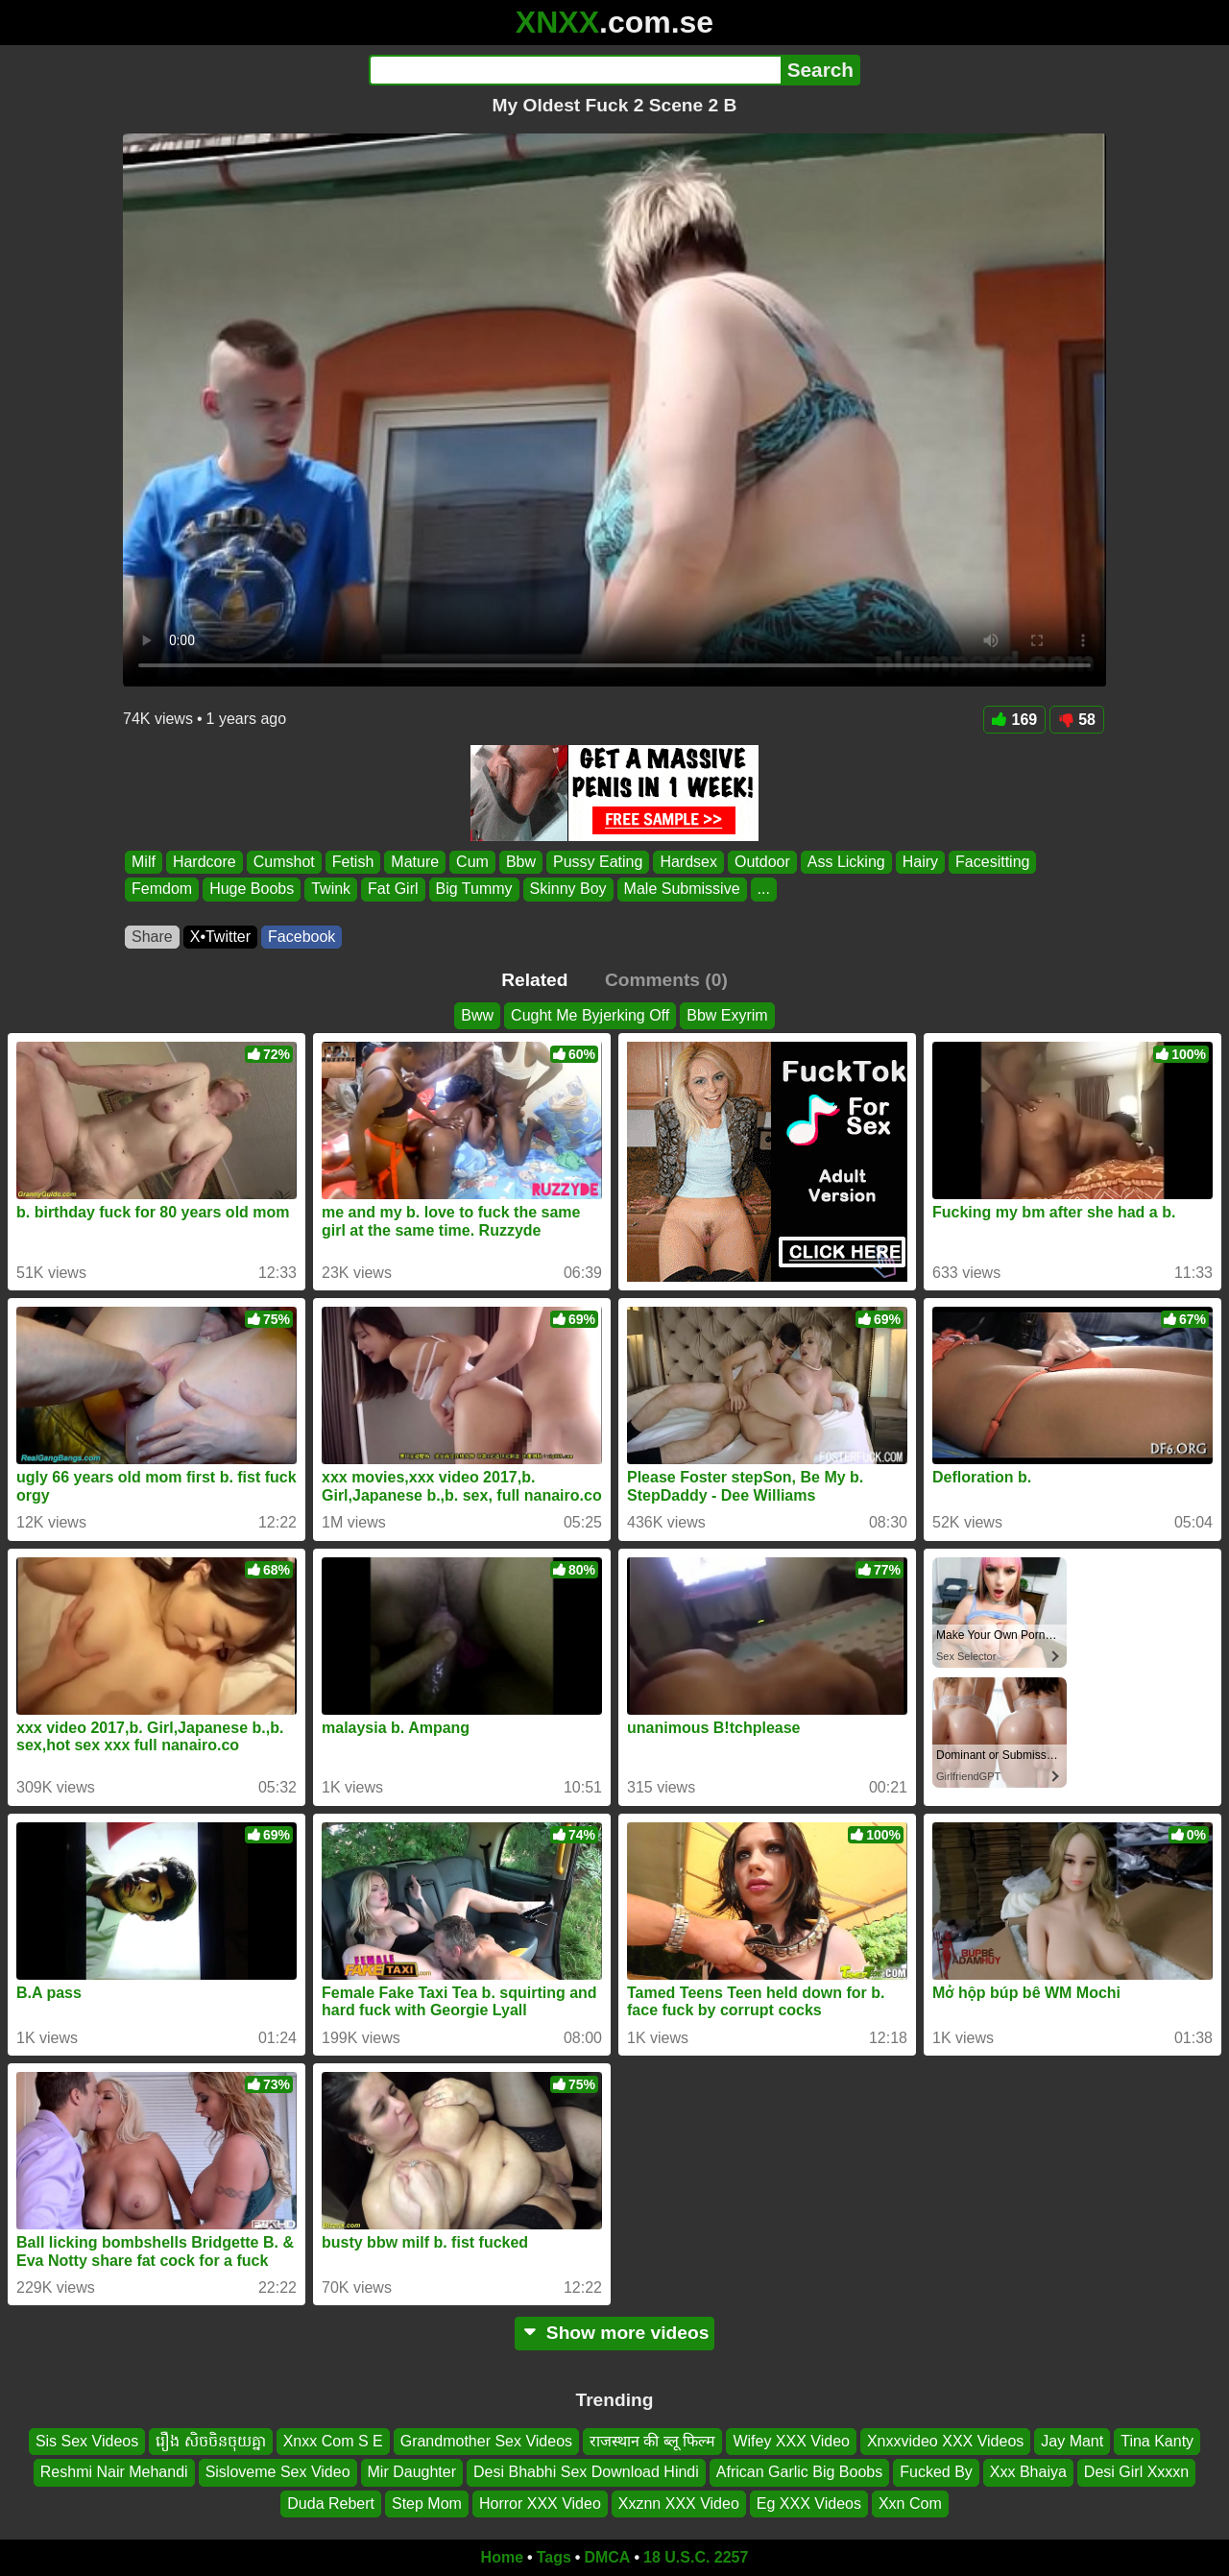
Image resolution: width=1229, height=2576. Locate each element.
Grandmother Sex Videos (486, 2441)
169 (1015, 719)
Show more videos (615, 2333)
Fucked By (936, 2473)
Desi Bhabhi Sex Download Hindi (586, 2473)
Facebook (301, 936)
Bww (477, 1015)
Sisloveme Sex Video (277, 2473)
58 (1077, 719)
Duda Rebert (330, 2503)
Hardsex (688, 862)
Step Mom (427, 2503)
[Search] (575, 70)
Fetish (353, 862)
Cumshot (284, 862)
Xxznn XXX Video (678, 2503)
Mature (415, 862)
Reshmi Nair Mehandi (114, 2473)
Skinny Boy (568, 889)
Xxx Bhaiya (1028, 2473)
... (764, 889)
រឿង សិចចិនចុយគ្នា (210, 2441)
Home (502, 2557)
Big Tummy (474, 889)
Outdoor (762, 862)
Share (152, 936)
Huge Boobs (251, 889)
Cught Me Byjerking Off (590, 1015)
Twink (330, 889)
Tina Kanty (1157, 2441)
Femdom (162, 889)
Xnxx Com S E (333, 2441)
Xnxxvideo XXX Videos (945, 2441)
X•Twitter (220, 936)
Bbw (521, 862)
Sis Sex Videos (87, 2441)
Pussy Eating (597, 862)
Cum (472, 862)
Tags (554, 2557)
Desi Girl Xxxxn (1136, 2473)
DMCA (607, 2557)
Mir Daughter (412, 2473)
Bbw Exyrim (727, 1015)
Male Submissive (682, 889)
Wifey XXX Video (791, 2441)
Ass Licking (846, 862)
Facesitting (992, 862)
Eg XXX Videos (809, 2503)
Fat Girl (393, 889)
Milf (144, 862)
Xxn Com (910, 2503)
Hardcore (204, 862)
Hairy (920, 862)
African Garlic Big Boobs (799, 2473)
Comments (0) (666, 980)
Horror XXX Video (540, 2503)
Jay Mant (1072, 2441)
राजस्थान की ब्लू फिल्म (652, 2441)
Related (534, 980)
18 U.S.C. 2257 (695, 2557)
